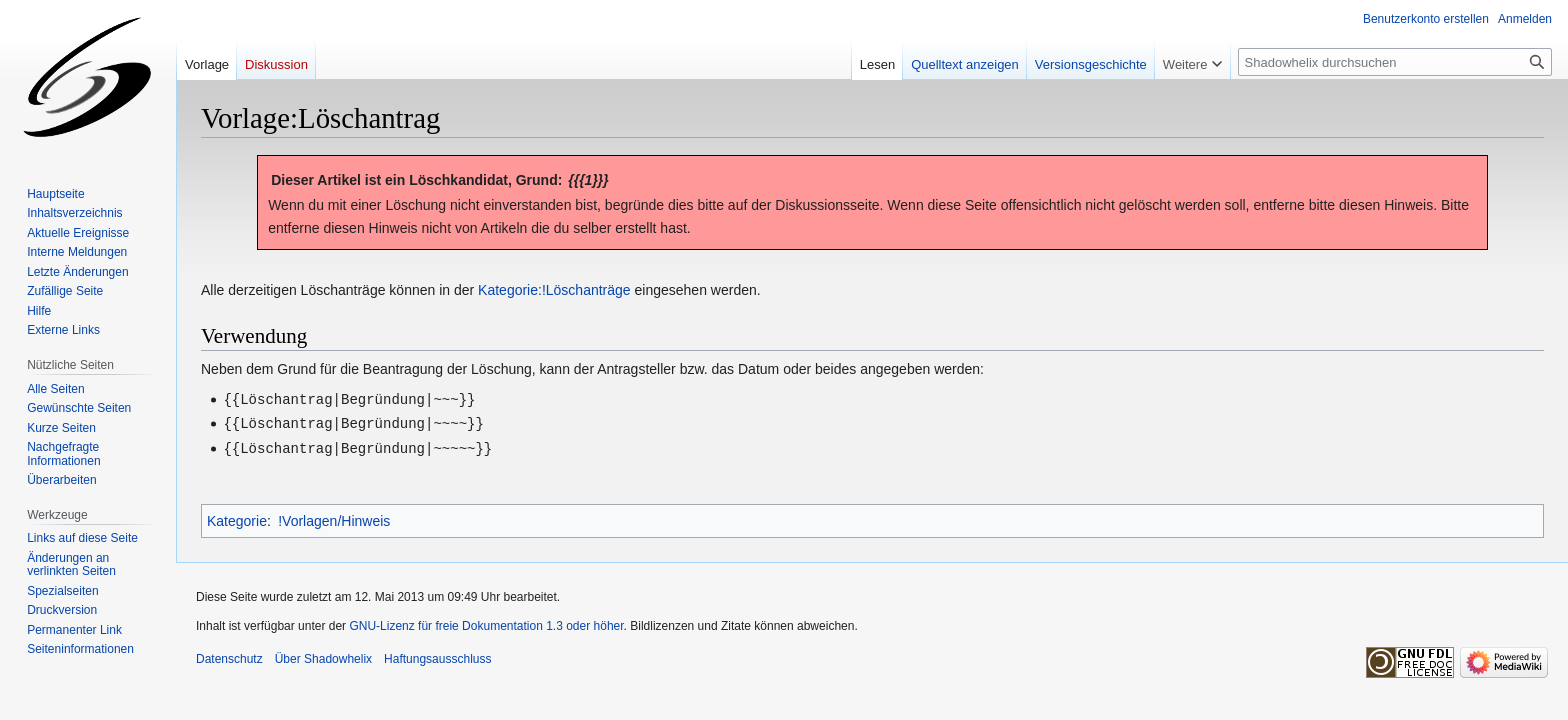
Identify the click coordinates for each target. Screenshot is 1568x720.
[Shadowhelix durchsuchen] (1395, 62)
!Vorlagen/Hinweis (334, 518)
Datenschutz (229, 656)
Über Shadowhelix (323, 656)
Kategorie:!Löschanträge (554, 290)
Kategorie (237, 518)
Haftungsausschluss (437, 656)
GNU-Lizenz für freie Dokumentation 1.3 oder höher (486, 623)
